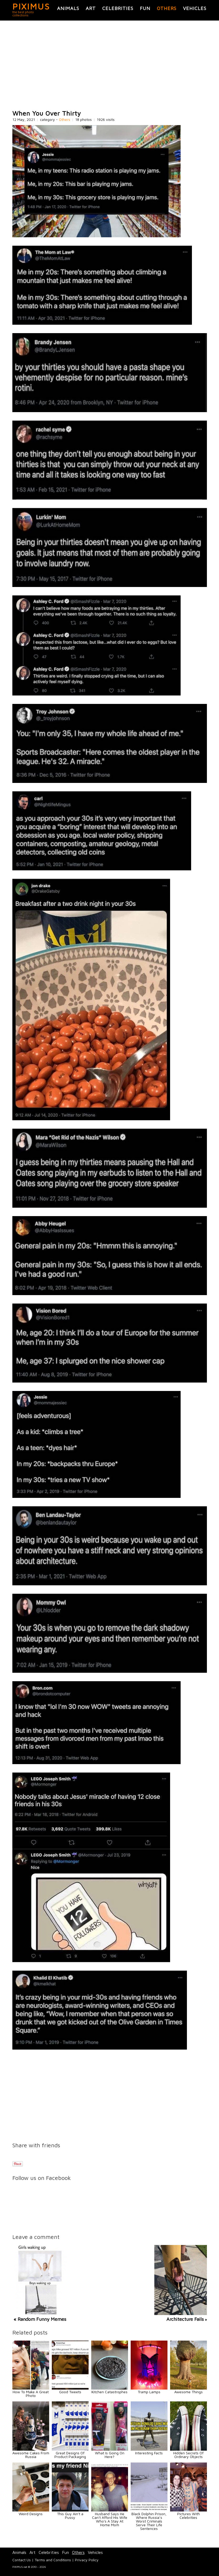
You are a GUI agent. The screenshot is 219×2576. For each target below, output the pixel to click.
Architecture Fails (185, 2319)
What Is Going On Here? (109, 2455)
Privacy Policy (87, 2560)
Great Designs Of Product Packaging (70, 2455)
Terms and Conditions (53, 2560)
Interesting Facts (149, 2453)
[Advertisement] (109, 65)
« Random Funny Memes (40, 2319)
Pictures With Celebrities (188, 2515)
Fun (145, 8)
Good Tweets (70, 2392)
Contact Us (21, 2560)
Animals (68, 8)
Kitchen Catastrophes (109, 2392)
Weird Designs (31, 2513)
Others (166, 8)
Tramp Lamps (149, 2392)
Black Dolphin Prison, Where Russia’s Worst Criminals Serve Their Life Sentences (148, 2521)
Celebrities (117, 8)
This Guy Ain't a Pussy (70, 2515)
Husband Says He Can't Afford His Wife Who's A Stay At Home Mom (109, 2519)
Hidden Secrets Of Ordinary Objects (188, 2455)
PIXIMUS (31, 6)
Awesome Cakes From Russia (30, 2455)
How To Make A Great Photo (31, 2394)
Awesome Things (188, 2392)
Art (91, 8)
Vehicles (194, 8)
